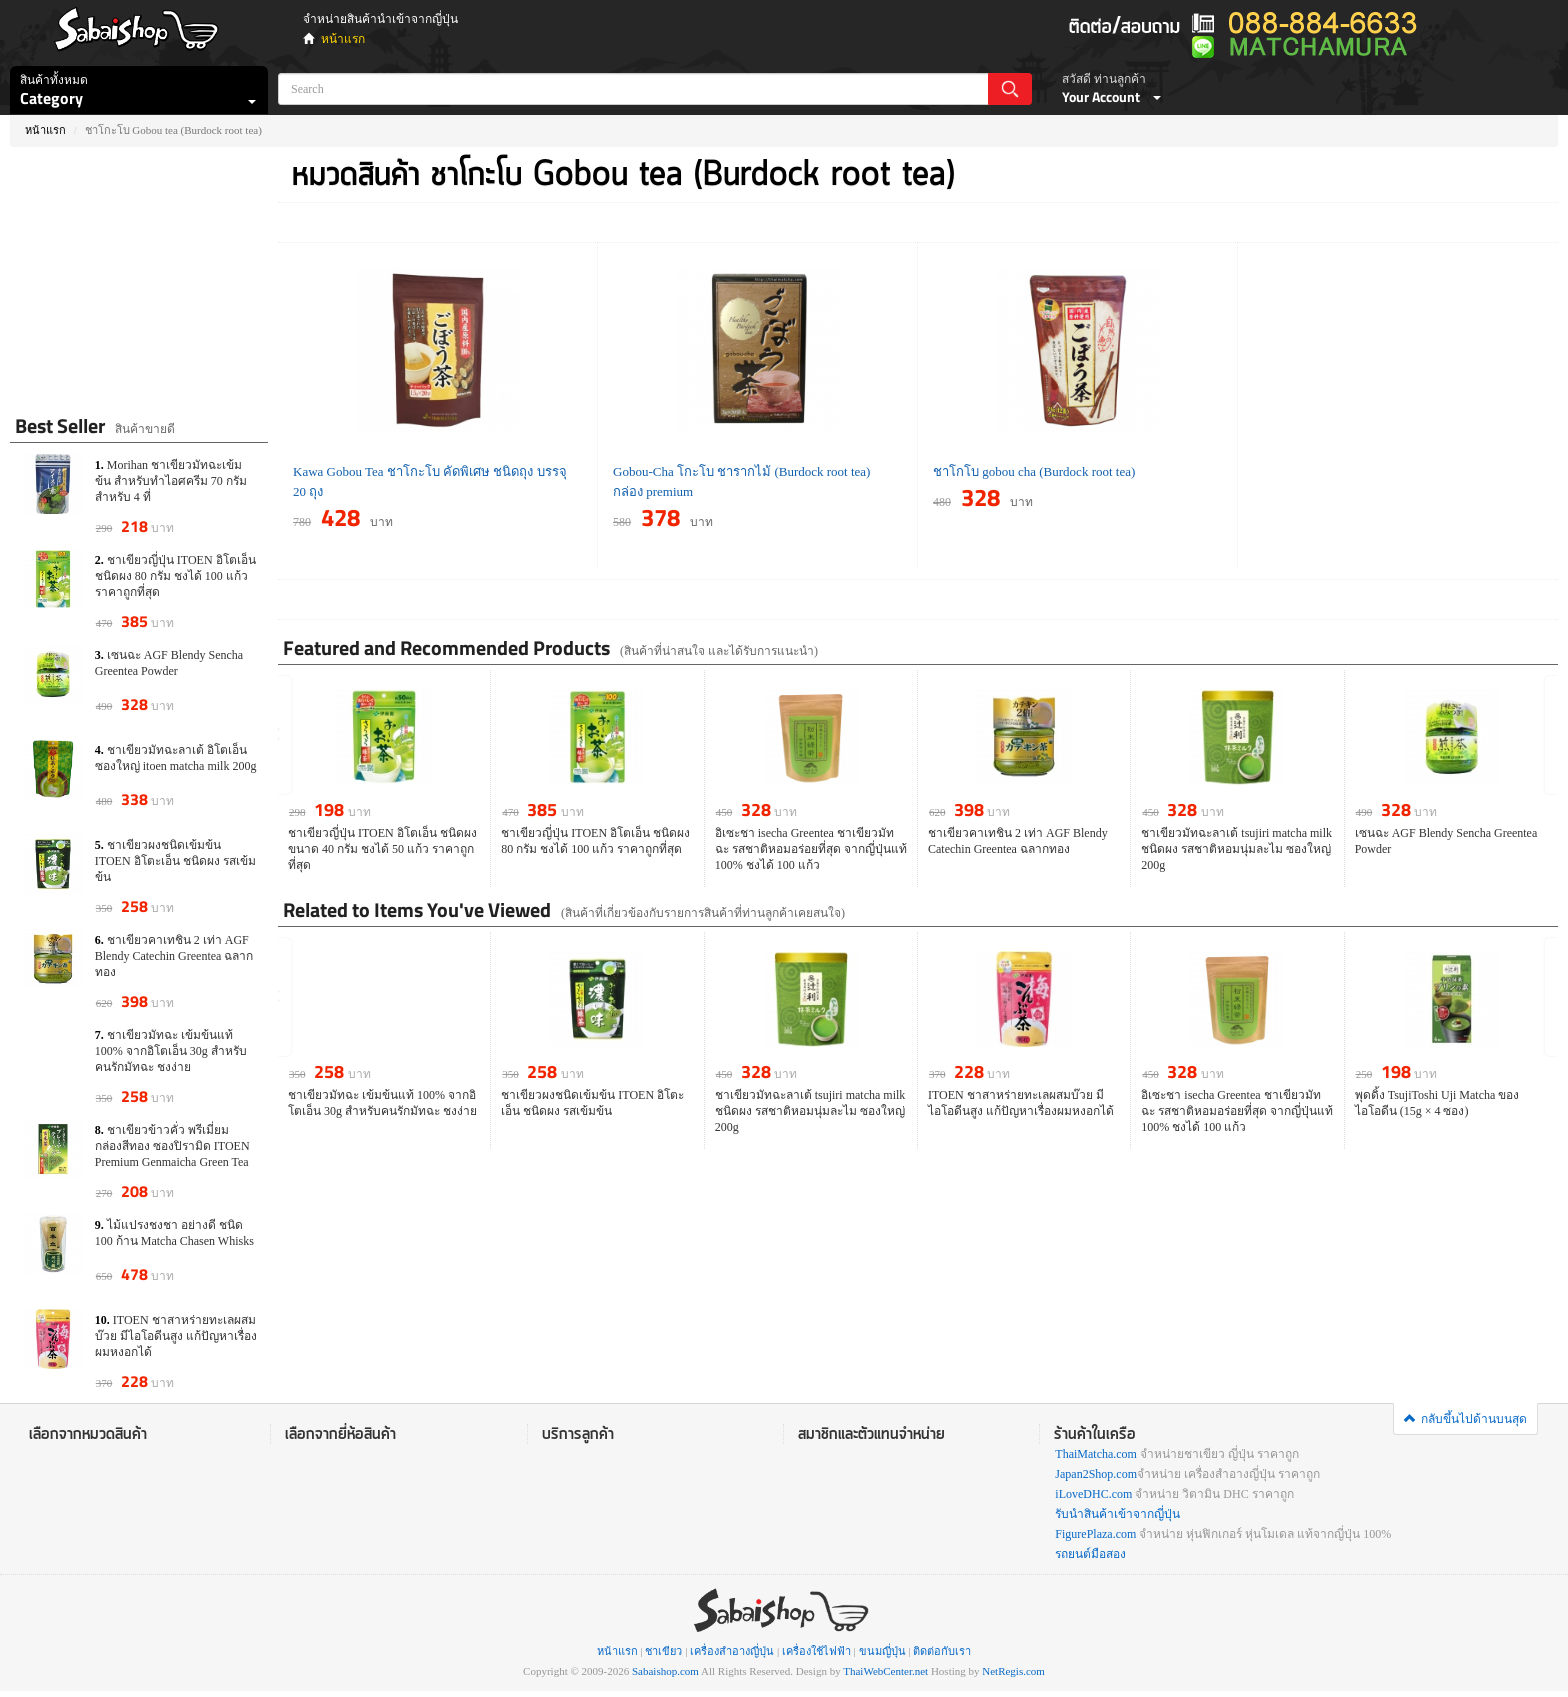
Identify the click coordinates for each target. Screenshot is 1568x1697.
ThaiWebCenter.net (885, 1671)
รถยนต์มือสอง (1090, 1554)
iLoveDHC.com (1093, 1494)
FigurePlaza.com (1095, 1534)
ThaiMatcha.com (1096, 1454)
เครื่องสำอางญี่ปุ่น (732, 1651)
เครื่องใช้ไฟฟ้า (816, 1651)
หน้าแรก (343, 39)
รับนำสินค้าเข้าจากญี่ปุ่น (1117, 1514)
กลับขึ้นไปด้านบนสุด (1465, 1419)
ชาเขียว (663, 1651)
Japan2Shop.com (1096, 1474)
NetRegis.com (1013, 1671)
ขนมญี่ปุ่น (882, 1651)
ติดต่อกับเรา (942, 1651)
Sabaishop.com (665, 1671)
